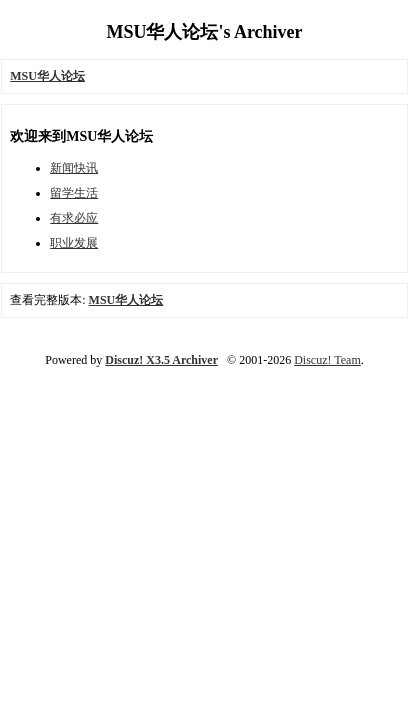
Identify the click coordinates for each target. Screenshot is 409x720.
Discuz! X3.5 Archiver (161, 360)
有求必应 (74, 218)
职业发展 (74, 243)
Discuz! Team (327, 360)
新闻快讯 (74, 168)
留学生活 (74, 193)
